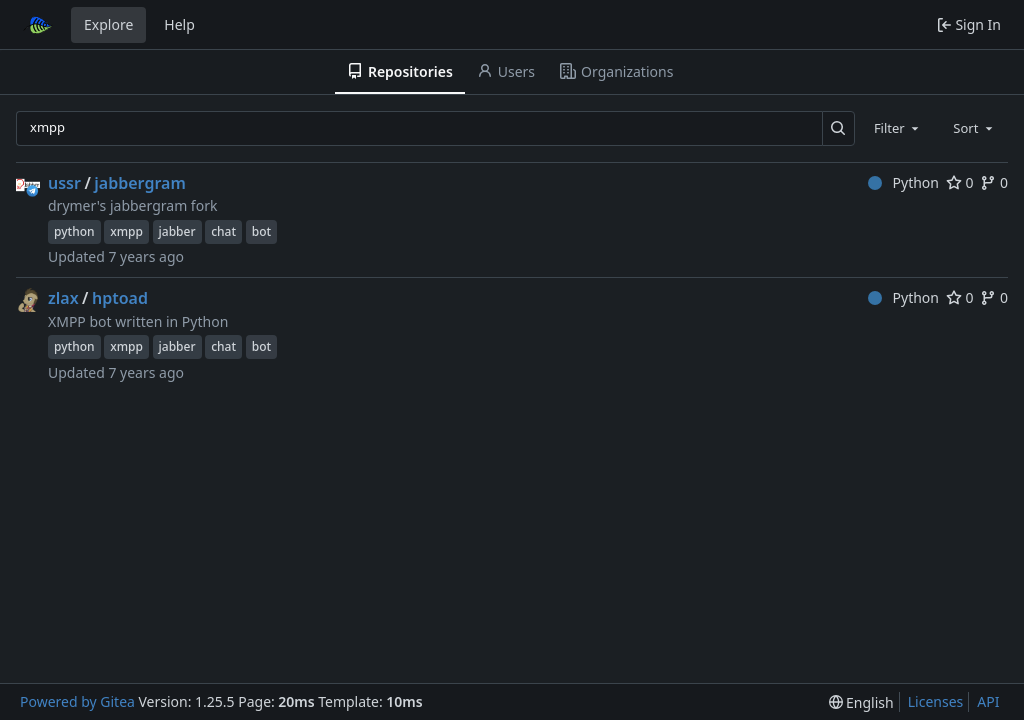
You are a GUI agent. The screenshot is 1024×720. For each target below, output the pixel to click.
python (74, 231)
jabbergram (139, 183)
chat (223, 231)
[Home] (38, 25)
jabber (177, 231)
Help (179, 24)
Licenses (936, 701)
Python (903, 182)
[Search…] (838, 128)
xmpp (126, 231)
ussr (64, 183)
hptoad (120, 298)
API (988, 701)
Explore (108, 24)
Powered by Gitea (77, 701)
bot (261, 231)
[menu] (861, 702)
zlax (63, 298)
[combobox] (898, 128)
